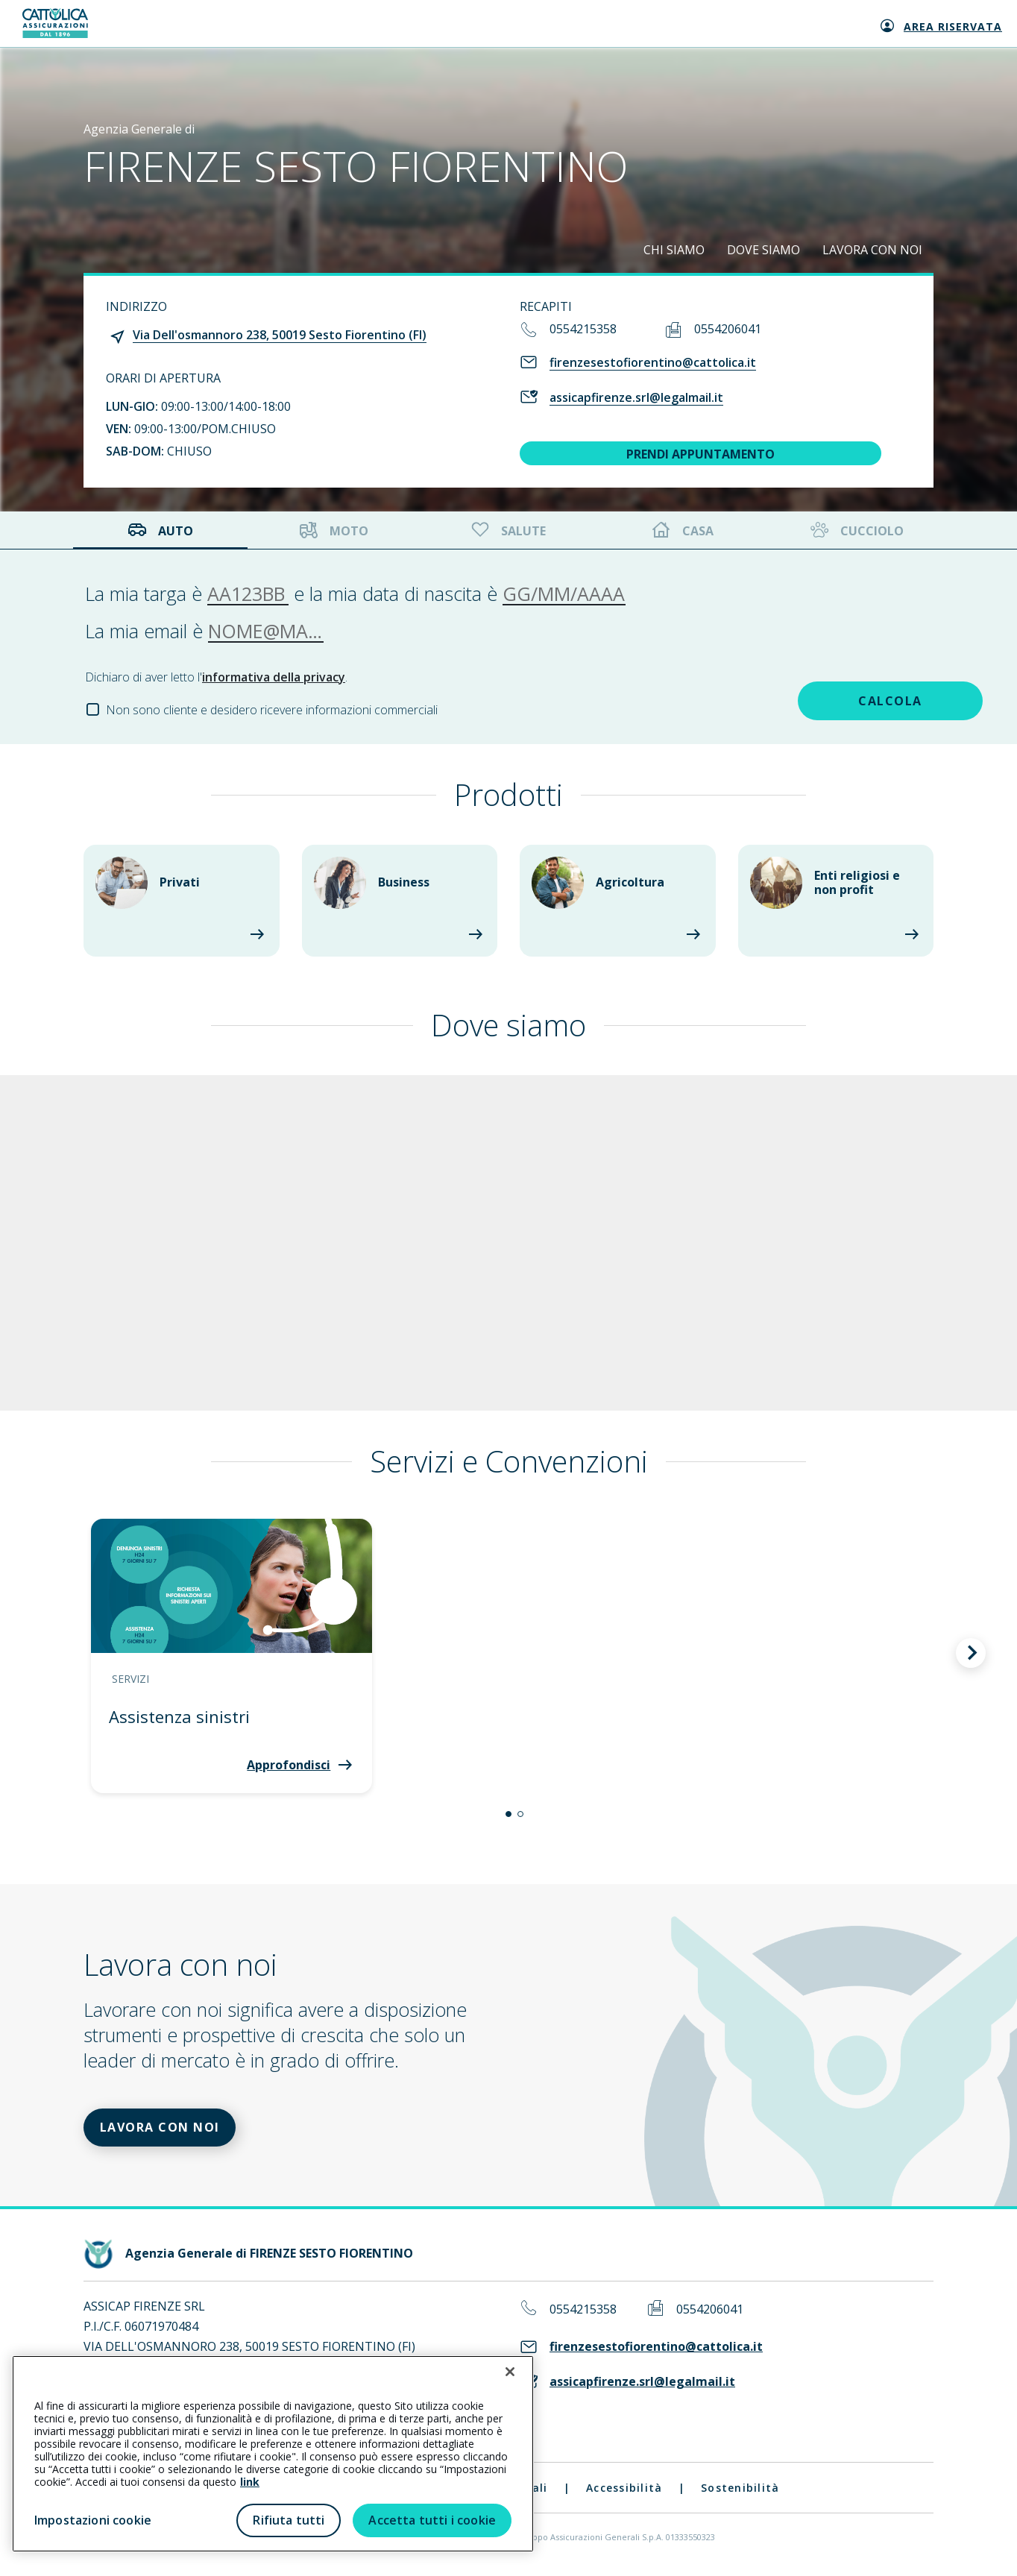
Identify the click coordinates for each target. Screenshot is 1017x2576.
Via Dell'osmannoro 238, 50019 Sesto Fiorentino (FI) (279, 335)
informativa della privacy (273, 677)
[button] (508, 1814)
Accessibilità (624, 2491)
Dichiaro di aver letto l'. (216, 677)
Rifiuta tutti (288, 2520)
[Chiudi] (510, 2371)
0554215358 (583, 329)
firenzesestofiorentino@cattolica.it (653, 362)
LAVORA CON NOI (872, 250)
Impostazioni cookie (92, 2520)
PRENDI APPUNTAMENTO (700, 454)
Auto (160, 530)
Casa (683, 530)
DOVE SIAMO (763, 250)
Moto (334, 530)
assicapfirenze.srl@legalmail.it (636, 397)
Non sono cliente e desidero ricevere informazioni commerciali (272, 709)
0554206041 (727, 329)
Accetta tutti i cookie (432, 2520)
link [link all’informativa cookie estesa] (249, 2482)
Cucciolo (855, 530)
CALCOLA (827, 699)
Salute (507, 530)
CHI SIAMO (674, 250)
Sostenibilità (740, 2491)
